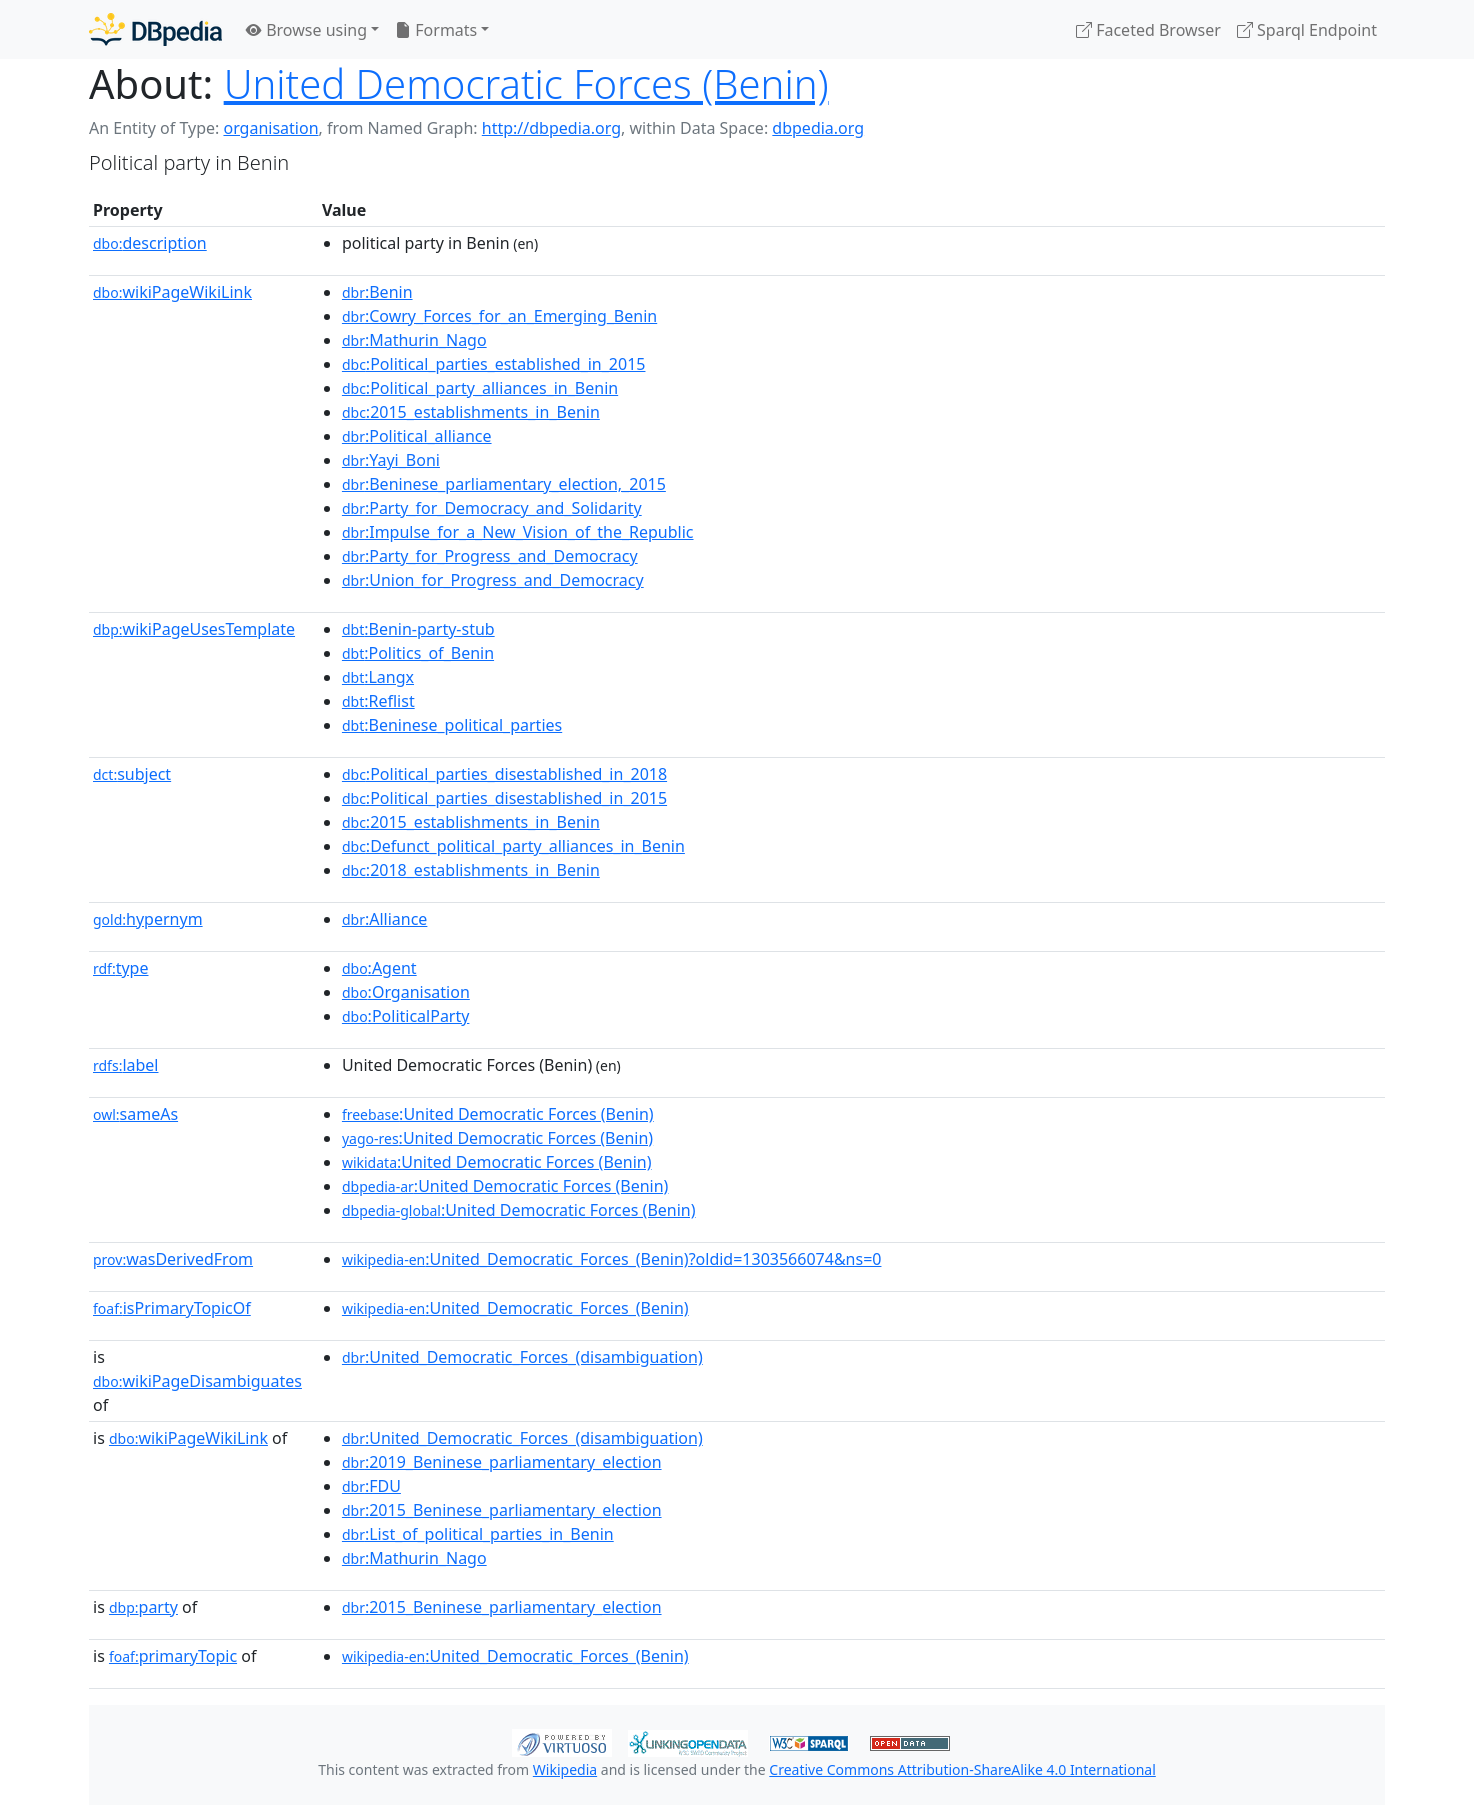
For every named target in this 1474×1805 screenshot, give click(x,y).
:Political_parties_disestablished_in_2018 (504, 774)
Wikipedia (565, 1769)
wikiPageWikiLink (172, 292)
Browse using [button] (306, 30)
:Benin (377, 292)
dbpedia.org (818, 128)
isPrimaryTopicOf (172, 1308)
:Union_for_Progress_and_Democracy (493, 580)
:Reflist (378, 701)
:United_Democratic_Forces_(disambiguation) (522, 1357)
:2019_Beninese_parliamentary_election (502, 1462)
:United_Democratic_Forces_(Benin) (515, 1308)
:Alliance (384, 919)
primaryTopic (173, 1656)
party (143, 1607)
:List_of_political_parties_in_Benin (478, 1534)
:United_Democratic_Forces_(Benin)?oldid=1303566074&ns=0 (612, 1259)
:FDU (371, 1486)
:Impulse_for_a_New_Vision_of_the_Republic (518, 532)
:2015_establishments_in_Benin (471, 412)
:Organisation (406, 992)
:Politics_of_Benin (418, 653)
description (150, 243)
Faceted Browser (1148, 30)
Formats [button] (436, 30)
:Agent (379, 968)
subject (132, 774)
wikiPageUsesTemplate (194, 629)
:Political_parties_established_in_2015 (494, 364)
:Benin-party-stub (418, 629)
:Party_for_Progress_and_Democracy (490, 556)
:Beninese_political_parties (452, 725)
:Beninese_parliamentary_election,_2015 (504, 484)
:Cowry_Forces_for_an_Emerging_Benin (499, 316)
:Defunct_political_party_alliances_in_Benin (513, 846)
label (126, 1065)
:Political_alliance (417, 436)
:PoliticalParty (406, 1016)
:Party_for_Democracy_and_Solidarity (492, 508)
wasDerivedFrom (173, 1259)
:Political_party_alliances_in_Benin (480, 388)
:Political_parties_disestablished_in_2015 (504, 798)
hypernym (148, 919)
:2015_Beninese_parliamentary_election (502, 1510)
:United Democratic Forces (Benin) (498, 1114)
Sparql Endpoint (1307, 30)
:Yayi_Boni (391, 460)
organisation (270, 128)
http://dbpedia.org (551, 128)
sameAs (135, 1114)
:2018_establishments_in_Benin (471, 870)
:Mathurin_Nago (414, 340)
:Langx (378, 677)
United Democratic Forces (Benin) (526, 83)
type (121, 968)
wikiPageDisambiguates (197, 1381)
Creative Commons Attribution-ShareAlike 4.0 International (962, 1769)
